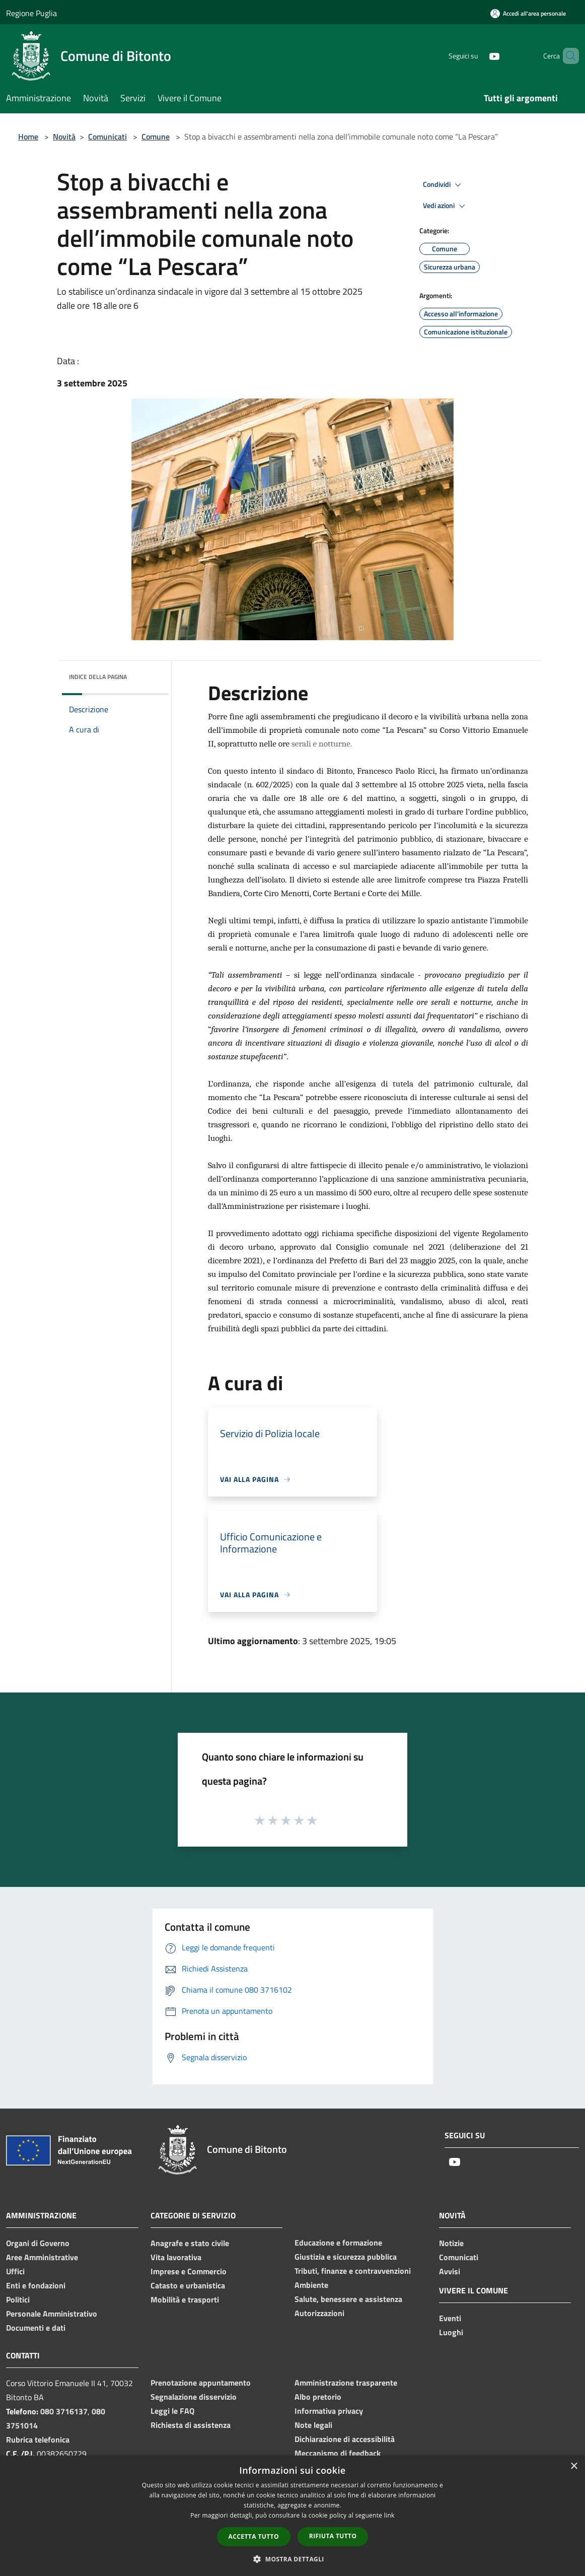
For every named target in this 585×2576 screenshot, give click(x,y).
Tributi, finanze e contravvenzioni (353, 2271)
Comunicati (107, 136)
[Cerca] (567, 56)
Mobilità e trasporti (185, 2299)
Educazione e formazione (338, 2242)
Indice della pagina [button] (98, 677)
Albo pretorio (318, 2397)
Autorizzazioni (319, 2313)
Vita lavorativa (176, 2257)
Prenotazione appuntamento (201, 2383)
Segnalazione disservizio (194, 2397)
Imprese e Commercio (189, 2271)
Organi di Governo (37, 2243)
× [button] (573, 2466)
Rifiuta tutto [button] (333, 2536)
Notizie (451, 2243)
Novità (64, 136)
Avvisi (449, 2271)
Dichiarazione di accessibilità (345, 2439)
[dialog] (292, 2516)
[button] (292, 2559)
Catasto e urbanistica (188, 2285)
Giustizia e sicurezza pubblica (346, 2257)
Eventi (450, 2318)
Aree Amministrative (42, 2257)
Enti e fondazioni (35, 2285)
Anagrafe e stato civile (190, 2243)
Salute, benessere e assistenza (348, 2299)
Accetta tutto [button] (254, 2536)
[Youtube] (477, 55)
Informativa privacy (329, 2411)
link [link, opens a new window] (389, 2515)
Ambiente (311, 2285)
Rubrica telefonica (37, 2439)
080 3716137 (64, 2411)
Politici (18, 2299)
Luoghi (451, 2332)
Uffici (15, 2271)
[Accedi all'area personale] (528, 13)
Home (28, 136)
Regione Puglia (31, 13)
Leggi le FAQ (172, 2411)
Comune (155, 136)
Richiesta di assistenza (191, 2425)
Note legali (313, 2425)
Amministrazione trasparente (346, 2383)
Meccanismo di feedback (338, 2453)
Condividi (443, 185)
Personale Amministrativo (51, 2314)
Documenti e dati (35, 2328)
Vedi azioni (445, 206)
